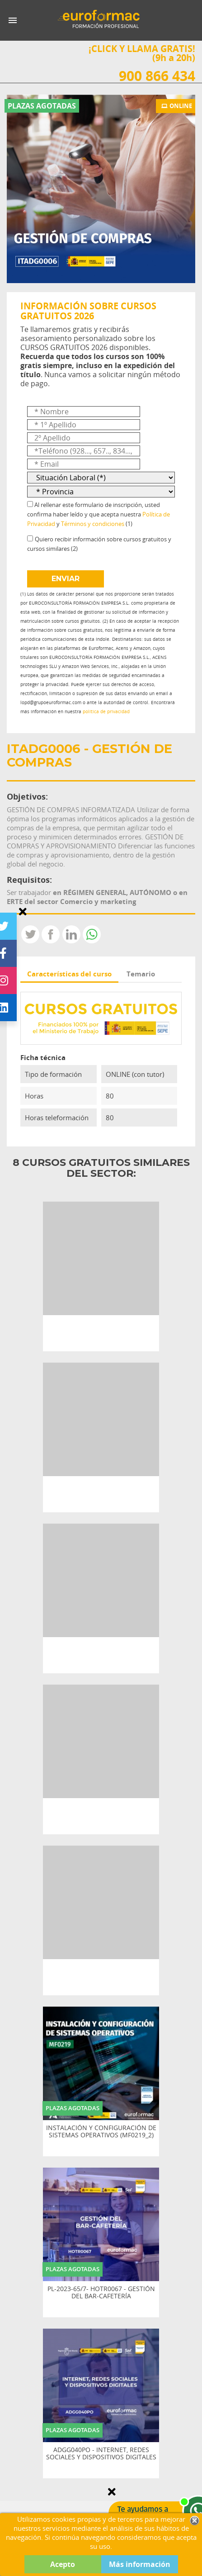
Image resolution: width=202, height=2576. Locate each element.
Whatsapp (92, 934)
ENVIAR (66, 578)
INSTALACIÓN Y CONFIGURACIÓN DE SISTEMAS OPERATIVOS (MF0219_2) (101, 2132)
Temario (141, 973)
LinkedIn (71, 934)
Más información (139, 2564)
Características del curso (69, 973)
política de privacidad (106, 712)
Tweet (30, 934)
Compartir (51, 934)
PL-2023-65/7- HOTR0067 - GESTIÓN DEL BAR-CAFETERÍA (101, 2293)
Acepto (62, 2564)
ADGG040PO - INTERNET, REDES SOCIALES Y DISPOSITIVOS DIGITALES (101, 2454)
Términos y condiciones (92, 524)
